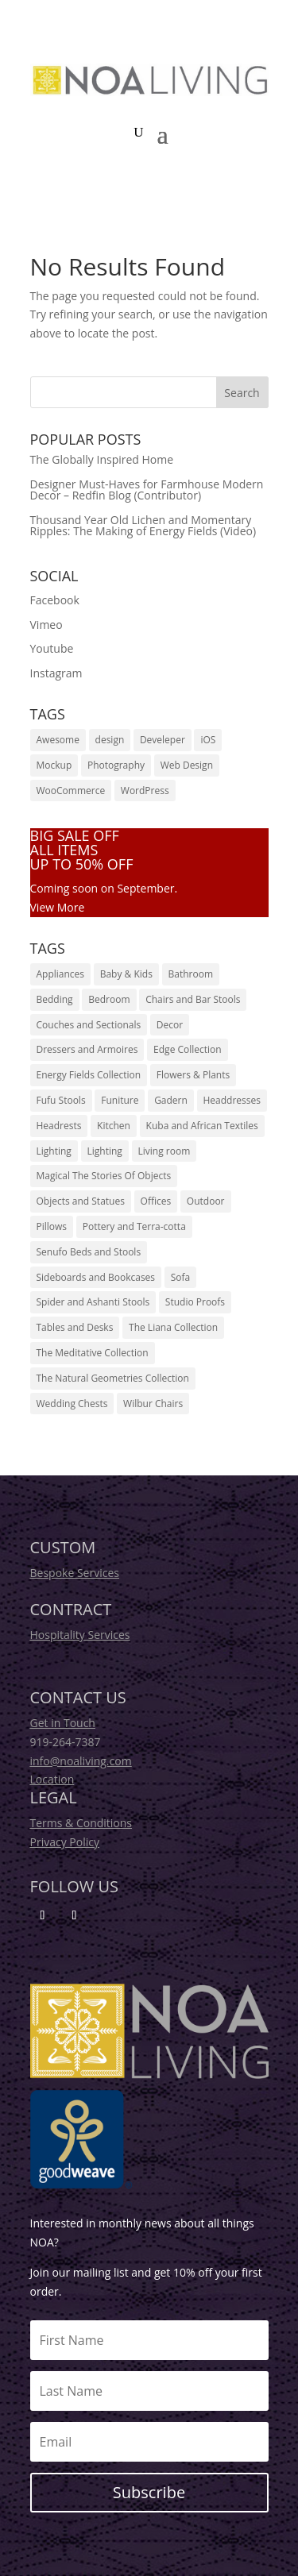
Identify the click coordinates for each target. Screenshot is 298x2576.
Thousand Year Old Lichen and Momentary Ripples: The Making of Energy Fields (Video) (143, 525)
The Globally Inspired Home (102, 459)
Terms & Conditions (81, 1822)
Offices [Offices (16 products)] (156, 1201)
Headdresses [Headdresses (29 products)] (232, 1100)
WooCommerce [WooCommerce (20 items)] (71, 790)
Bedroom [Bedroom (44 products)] (109, 999)
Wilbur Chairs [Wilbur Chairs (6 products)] (153, 1403)
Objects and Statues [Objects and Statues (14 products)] (81, 1201)
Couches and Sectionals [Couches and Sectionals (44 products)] (89, 1025)
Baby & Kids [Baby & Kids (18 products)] (126, 974)
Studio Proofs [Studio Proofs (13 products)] (195, 1302)
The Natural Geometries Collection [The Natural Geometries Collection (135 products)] (113, 1378)
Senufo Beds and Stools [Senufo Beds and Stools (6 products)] (89, 1252)
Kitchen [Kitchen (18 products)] (113, 1125)
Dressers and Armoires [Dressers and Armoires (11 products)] (87, 1049)
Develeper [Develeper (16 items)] (162, 739)
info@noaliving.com (81, 1760)
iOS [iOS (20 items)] (207, 739)
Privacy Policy (64, 1841)
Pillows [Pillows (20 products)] (52, 1226)
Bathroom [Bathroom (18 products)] (191, 974)
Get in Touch (62, 1722)
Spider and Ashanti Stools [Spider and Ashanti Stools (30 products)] (93, 1302)
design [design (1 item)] (110, 739)
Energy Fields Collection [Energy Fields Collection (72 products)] (89, 1075)
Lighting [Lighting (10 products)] (104, 1151)
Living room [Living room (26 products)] (164, 1151)
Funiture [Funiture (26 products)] (119, 1100)
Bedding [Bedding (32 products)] (55, 999)
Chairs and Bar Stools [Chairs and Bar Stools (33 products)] (192, 999)
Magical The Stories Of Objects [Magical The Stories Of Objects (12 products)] (104, 1175)
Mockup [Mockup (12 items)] (54, 765)
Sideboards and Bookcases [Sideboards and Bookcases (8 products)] (96, 1277)
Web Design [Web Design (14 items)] (187, 765)
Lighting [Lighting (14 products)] (54, 1151)
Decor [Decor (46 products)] (170, 1025)
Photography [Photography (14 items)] (116, 765)
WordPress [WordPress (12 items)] (145, 790)
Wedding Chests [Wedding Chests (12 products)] (72, 1403)
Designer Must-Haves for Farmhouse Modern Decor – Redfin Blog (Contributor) (147, 489)
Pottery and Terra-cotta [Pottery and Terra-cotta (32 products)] (134, 1226)
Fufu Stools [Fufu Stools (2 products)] (61, 1100)
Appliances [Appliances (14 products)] (61, 974)
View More (57, 907)
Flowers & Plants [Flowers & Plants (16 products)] (193, 1075)
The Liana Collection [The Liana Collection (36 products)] (173, 1327)
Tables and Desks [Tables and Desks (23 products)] (75, 1327)
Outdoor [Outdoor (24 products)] (206, 1201)
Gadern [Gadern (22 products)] (171, 1100)
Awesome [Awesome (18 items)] (58, 739)
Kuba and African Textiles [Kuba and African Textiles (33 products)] (202, 1125)
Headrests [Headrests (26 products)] (59, 1125)
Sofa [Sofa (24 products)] (181, 1277)
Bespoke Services (74, 1572)
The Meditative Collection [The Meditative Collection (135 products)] (93, 1352)
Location (52, 1779)
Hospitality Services (80, 1634)
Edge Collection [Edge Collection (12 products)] (187, 1049)
